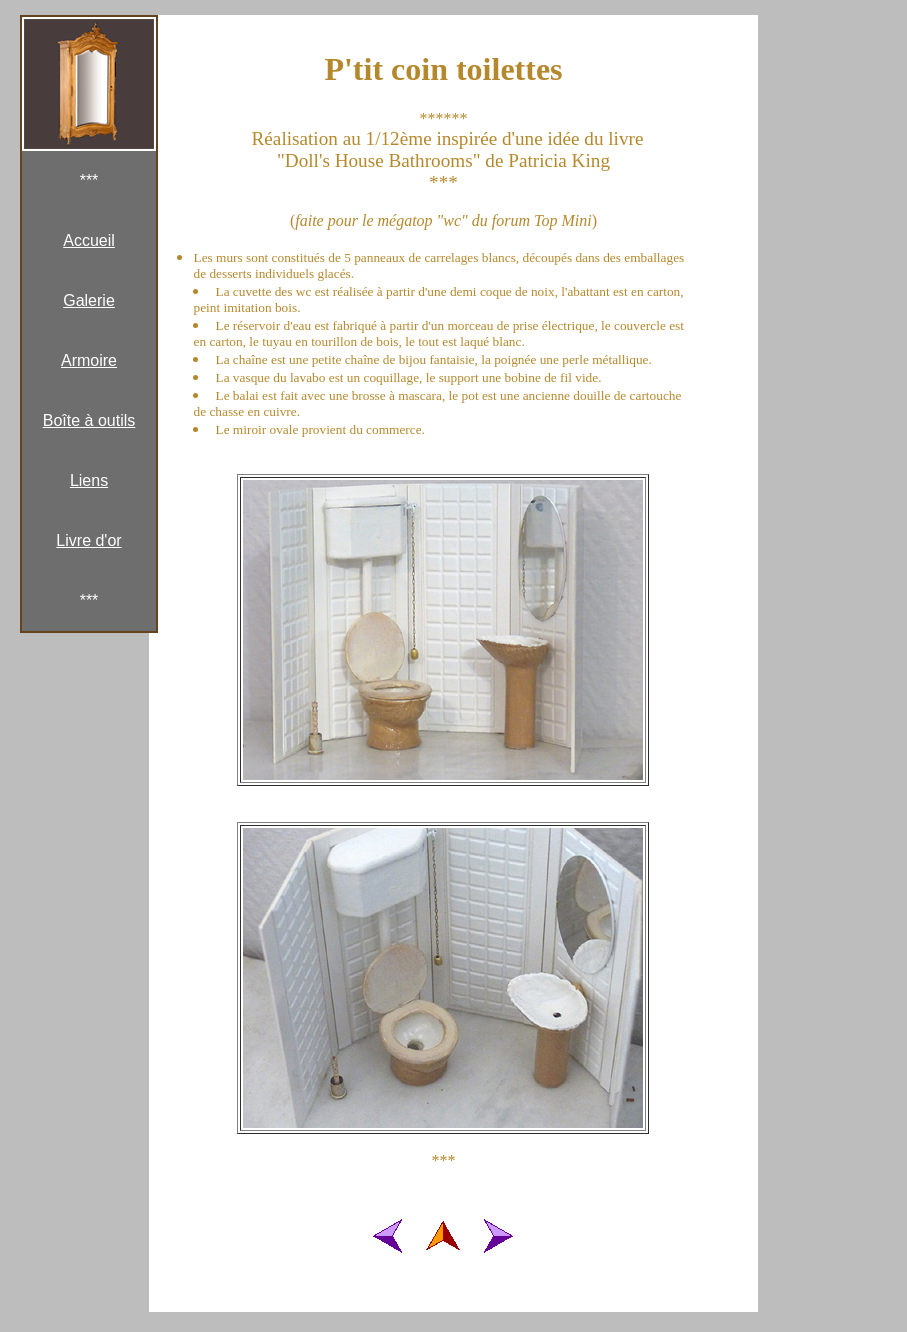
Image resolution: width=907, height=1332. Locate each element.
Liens (89, 480)
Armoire (89, 360)
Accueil (89, 240)
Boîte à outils (89, 420)
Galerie (89, 300)
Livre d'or (88, 540)
